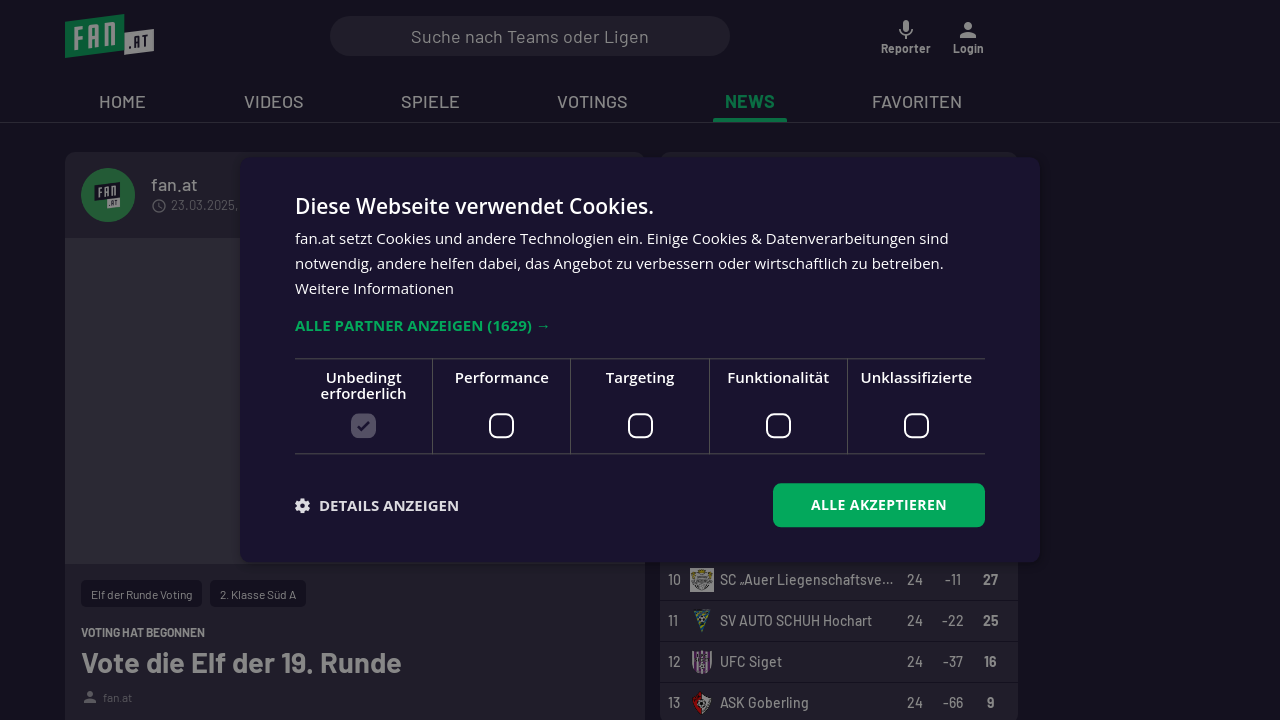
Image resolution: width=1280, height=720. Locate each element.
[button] (640, 325)
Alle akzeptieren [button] (879, 504)
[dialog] (640, 360)
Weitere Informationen (374, 288)
